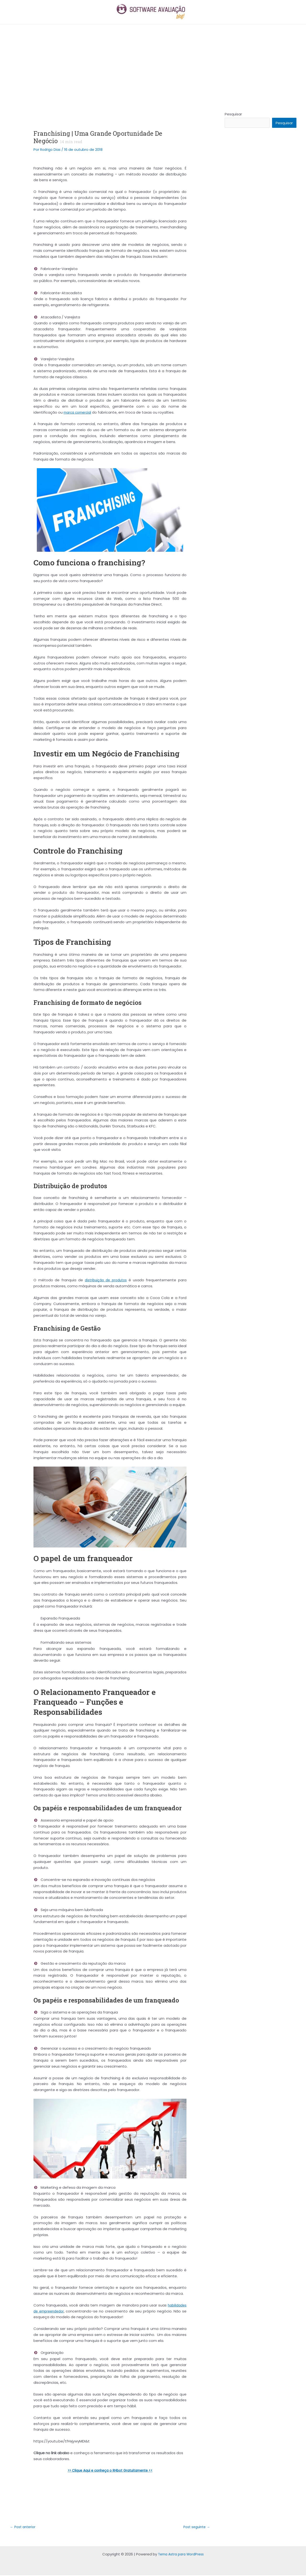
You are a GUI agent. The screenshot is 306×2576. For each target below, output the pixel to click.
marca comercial (79, 412)
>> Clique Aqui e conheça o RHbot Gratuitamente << (110, 2470)
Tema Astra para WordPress (181, 2554)
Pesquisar (233, 114)
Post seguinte (195, 2527)
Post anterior (24, 2527)
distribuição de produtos (105, 1279)
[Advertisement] (153, 60)
